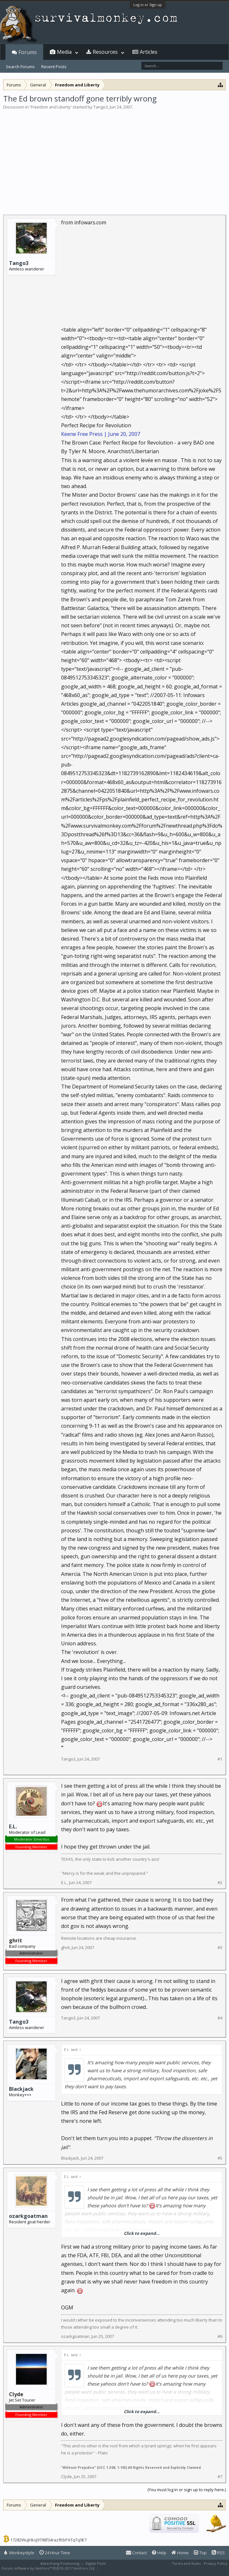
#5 (219, 2158)
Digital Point (95, 2563)
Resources (105, 51)
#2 (219, 1882)
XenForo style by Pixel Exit (121, 2568)
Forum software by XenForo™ (48, 2568)
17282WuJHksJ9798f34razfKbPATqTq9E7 (48, 2540)
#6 (219, 2336)
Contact (136, 2553)
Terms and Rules (186, 2563)
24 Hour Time (54, 2553)
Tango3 (100, 107)
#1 (219, 1759)
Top (200, 2553)
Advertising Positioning (59, 2563)
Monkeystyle (19, 2553)
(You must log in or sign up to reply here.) (186, 2489)
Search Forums (20, 66)
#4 (219, 2018)
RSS (218, 2553)
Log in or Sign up (147, 4)
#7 (219, 2476)
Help (159, 2553)
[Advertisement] (114, 158)
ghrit (65, 1947)
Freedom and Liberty (51, 107)
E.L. (13, 1826)
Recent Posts (54, 66)
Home (180, 2553)
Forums (28, 52)
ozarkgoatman (28, 2216)
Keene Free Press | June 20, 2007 (101, 433)
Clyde (66, 2476)
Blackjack (21, 2089)
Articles (148, 51)
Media (64, 51)
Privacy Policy (215, 2563)
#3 (219, 1947)
